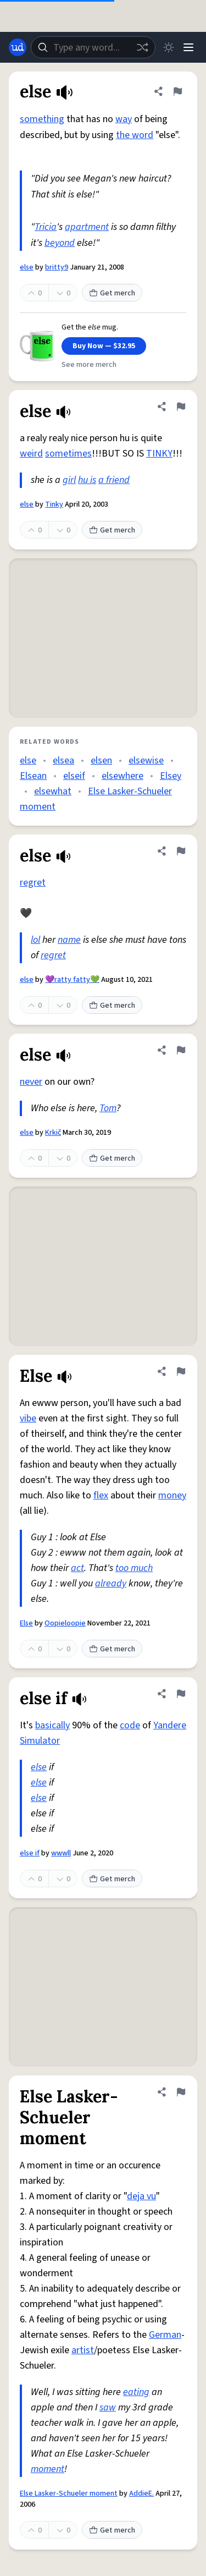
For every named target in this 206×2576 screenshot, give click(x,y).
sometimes (68, 453)
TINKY (159, 453)
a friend (114, 480)
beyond (59, 243)
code (130, 1725)
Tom (107, 1108)
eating (136, 2392)
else (27, 267)
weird (31, 453)
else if (30, 1853)
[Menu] (188, 47)
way (123, 119)
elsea (63, 760)
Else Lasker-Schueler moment (69, 2493)
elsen (101, 760)
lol (35, 940)
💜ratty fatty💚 (72, 979)
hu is (87, 480)
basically (52, 1725)
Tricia (46, 227)
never (31, 1082)
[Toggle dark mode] (168, 47)
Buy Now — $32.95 (104, 345)
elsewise (146, 760)
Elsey (170, 776)
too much (134, 1568)
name (69, 940)
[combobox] (93, 47)
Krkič (53, 1132)
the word (134, 135)
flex (100, 1495)
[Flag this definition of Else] (181, 1371)
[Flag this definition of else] (177, 91)
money (172, 1495)
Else (26, 1623)
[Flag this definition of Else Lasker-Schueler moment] (181, 2092)
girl (69, 480)
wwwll (61, 1853)
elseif (74, 776)
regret (33, 882)
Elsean (33, 776)
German (165, 2335)
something (42, 119)
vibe (28, 1418)
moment (47, 2469)
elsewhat (52, 791)
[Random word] (142, 47)
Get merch (112, 293)
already (110, 1583)
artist (82, 2350)
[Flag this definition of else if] (181, 1693)
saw (107, 2407)
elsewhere (122, 776)
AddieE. (141, 2493)
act (77, 1568)
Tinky (54, 504)
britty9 (56, 267)
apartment (87, 227)
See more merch (89, 364)
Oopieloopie (65, 1623)
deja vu (141, 2196)
